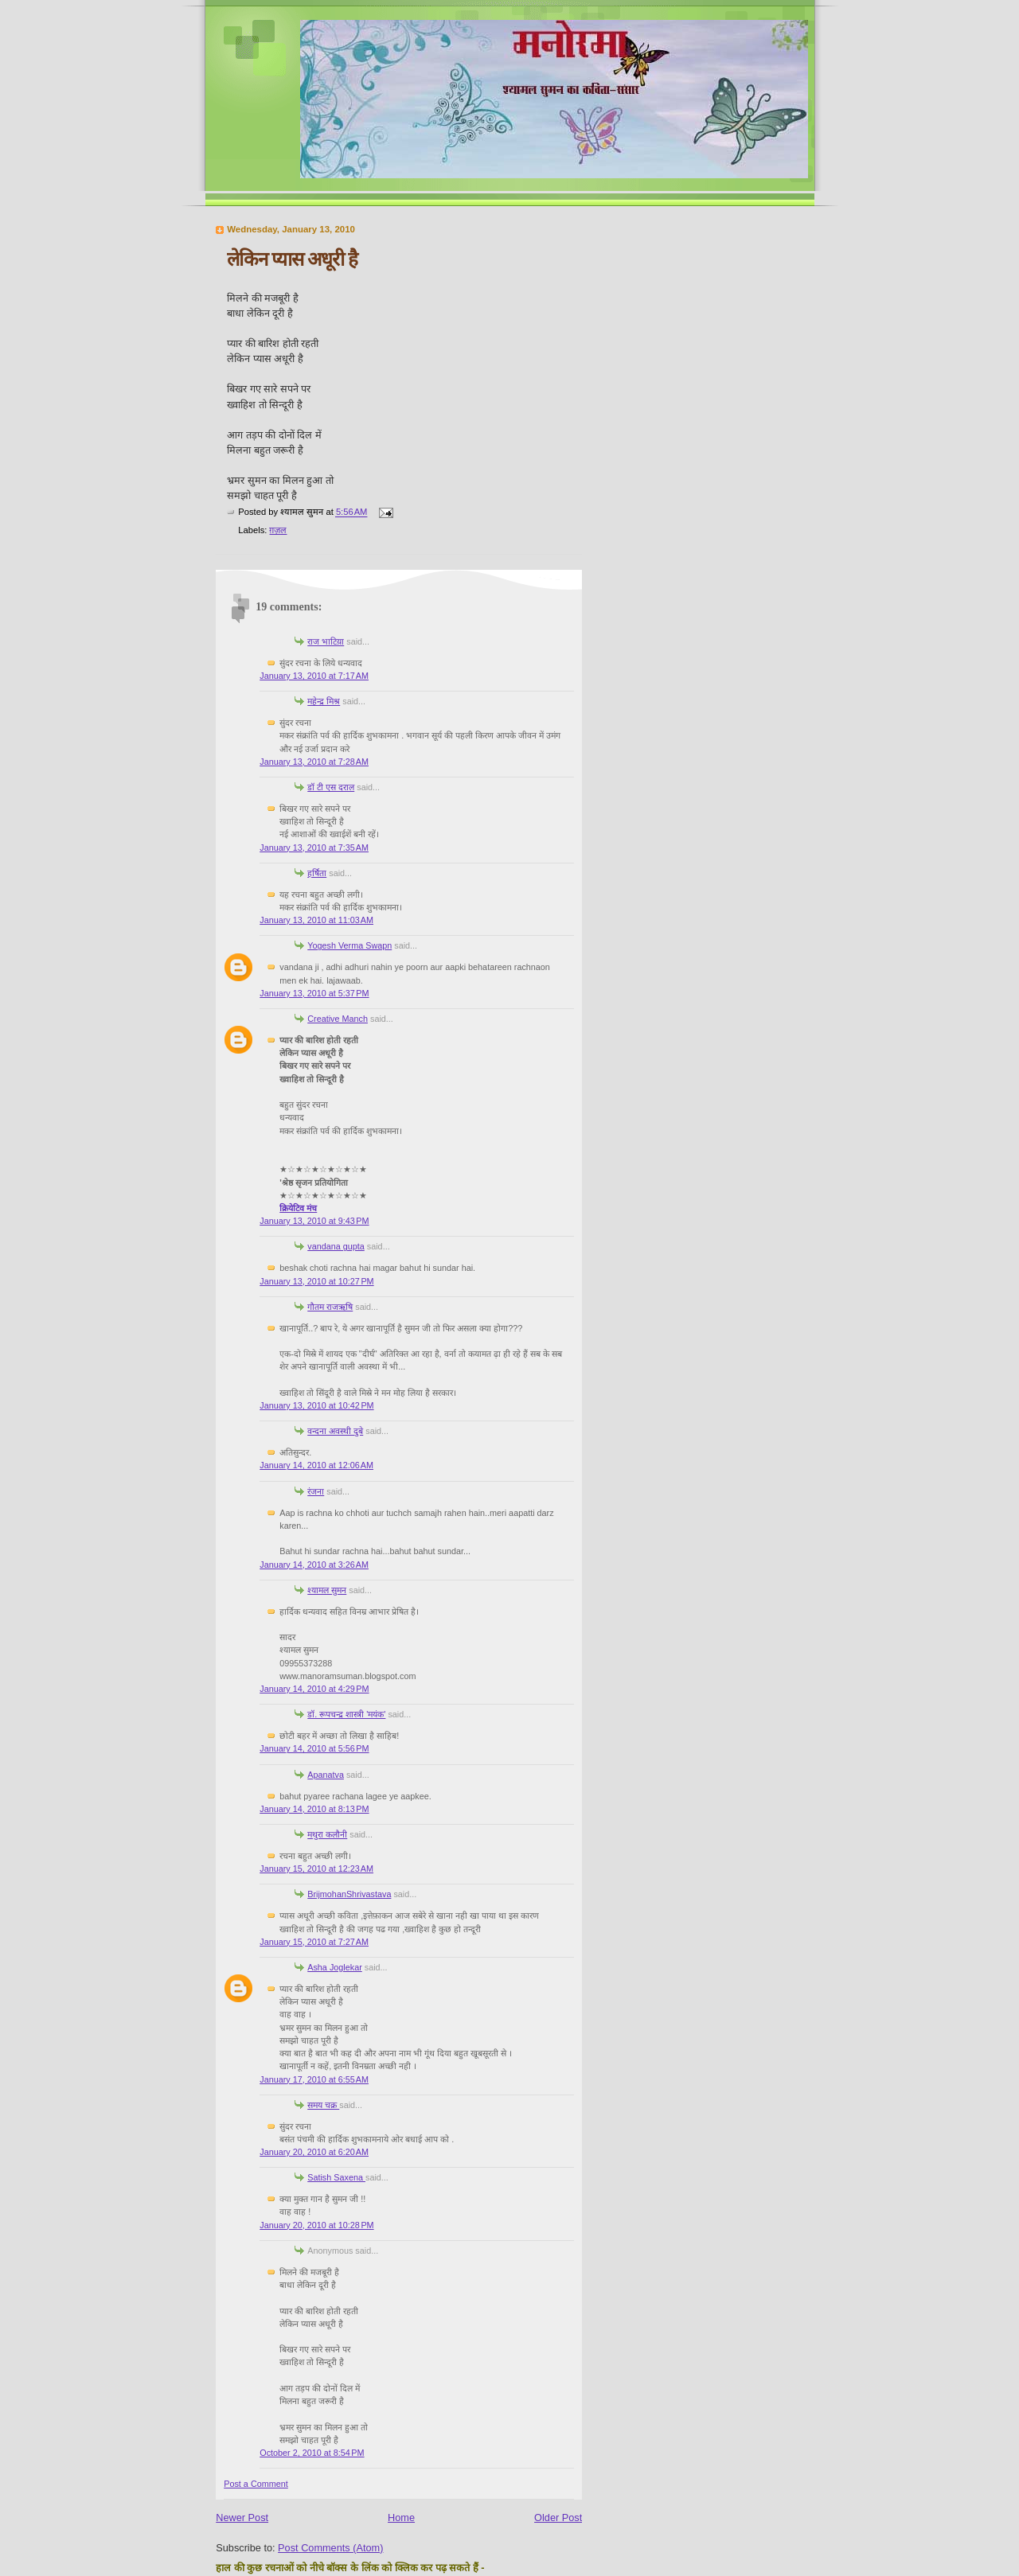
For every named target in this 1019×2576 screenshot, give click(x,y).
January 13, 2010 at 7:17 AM (314, 675)
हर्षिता (316, 873)
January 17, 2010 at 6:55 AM (314, 2079)
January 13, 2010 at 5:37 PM (314, 993)
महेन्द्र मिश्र (323, 701)
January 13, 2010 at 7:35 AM (314, 847)
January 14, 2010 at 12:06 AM (316, 1465)
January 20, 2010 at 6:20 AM (314, 2152)
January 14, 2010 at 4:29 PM (314, 1688)
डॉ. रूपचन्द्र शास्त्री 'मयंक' (346, 1714)
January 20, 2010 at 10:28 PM (316, 2225)
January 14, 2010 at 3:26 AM (314, 1564)
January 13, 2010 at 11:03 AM (316, 920)
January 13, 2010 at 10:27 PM (316, 1281)
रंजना (315, 1491)
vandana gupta (336, 1246)
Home (401, 2517)
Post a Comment (256, 2483)
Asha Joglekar (334, 1967)
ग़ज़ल (278, 530)
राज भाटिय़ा (325, 641)
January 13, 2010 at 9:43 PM (314, 1221)
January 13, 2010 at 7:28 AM (314, 761)
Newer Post (242, 2517)
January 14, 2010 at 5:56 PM (314, 1748)
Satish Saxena (336, 2177)
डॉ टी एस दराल (330, 787)
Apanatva (325, 1774)
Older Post (558, 2517)
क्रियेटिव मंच (298, 1208)
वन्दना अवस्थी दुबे (335, 1431)
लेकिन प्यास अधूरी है (292, 259)
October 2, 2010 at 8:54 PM (312, 2452)
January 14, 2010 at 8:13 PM (314, 1809)
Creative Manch (337, 1018)
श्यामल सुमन (326, 1590)
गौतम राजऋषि (330, 1306)
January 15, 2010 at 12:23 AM (316, 1868)
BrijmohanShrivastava (349, 1894)
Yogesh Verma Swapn (349, 945)
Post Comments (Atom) (330, 2548)
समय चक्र (323, 2105)
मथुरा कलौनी (327, 1834)
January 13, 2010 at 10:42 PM (316, 1405)
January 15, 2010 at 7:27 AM (314, 1942)
